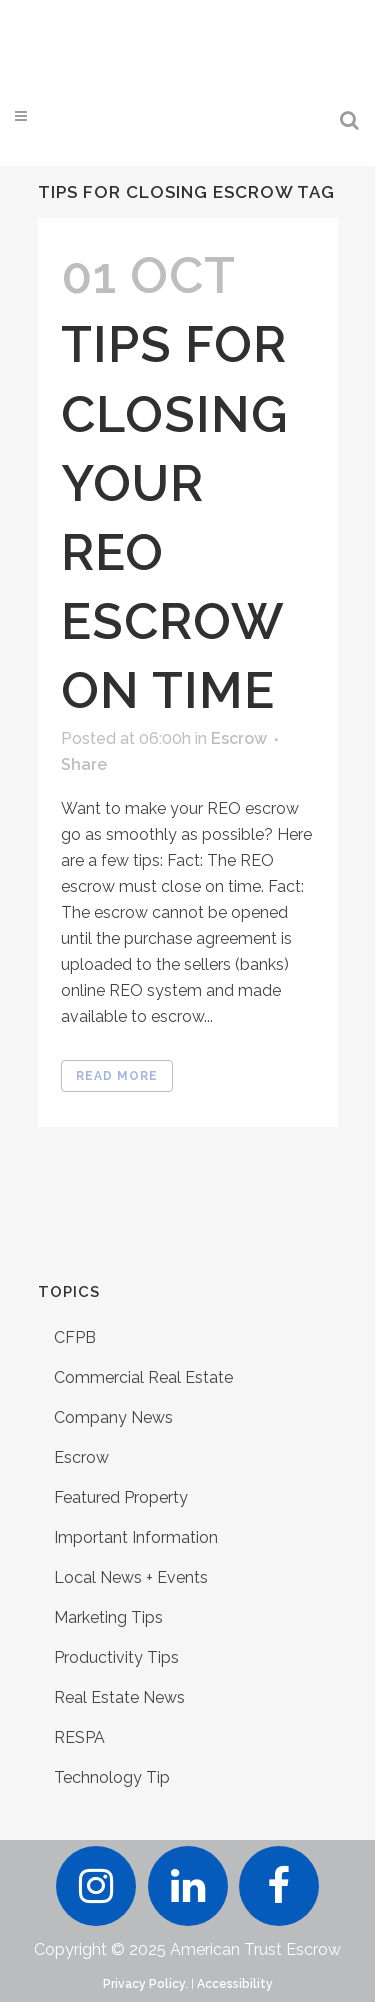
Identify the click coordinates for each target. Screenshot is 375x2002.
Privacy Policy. (145, 1984)
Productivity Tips (116, 1657)
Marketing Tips (108, 1617)
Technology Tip (112, 1777)
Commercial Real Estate (143, 1377)
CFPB (75, 1337)
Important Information (136, 1537)
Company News (113, 1417)
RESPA (79, 1737)
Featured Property (121, 1497)
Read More (117, 1076)
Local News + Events (131, 1577)
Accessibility (235, 1984)
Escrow (239, 738)
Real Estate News (119, 1697)
